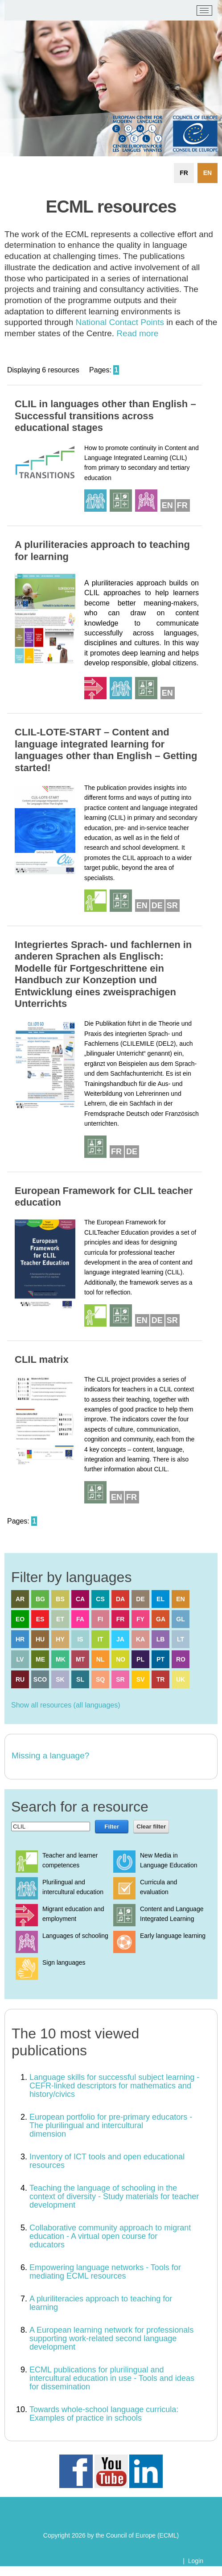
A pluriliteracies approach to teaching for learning (100, 2303)
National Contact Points (120, 322)
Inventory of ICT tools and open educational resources (107, 2161)
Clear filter (151, 1826)
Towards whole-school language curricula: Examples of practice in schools (103, 2413)
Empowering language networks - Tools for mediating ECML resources (105, 2271)
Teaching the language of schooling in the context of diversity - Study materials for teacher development (114, 2196)
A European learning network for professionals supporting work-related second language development (111, 2338)
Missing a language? (50, 1755)
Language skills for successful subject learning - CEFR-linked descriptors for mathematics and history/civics (114, 2086)
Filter (111, 1826)
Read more (137, 333)
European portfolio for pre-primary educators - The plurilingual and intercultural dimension (110, 2125)
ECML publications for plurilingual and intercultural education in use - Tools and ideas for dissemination (111, 2378)
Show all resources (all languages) (65, 1705)
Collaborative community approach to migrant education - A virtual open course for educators (110, 2236)
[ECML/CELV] (18, 11)
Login (195, 2560)
